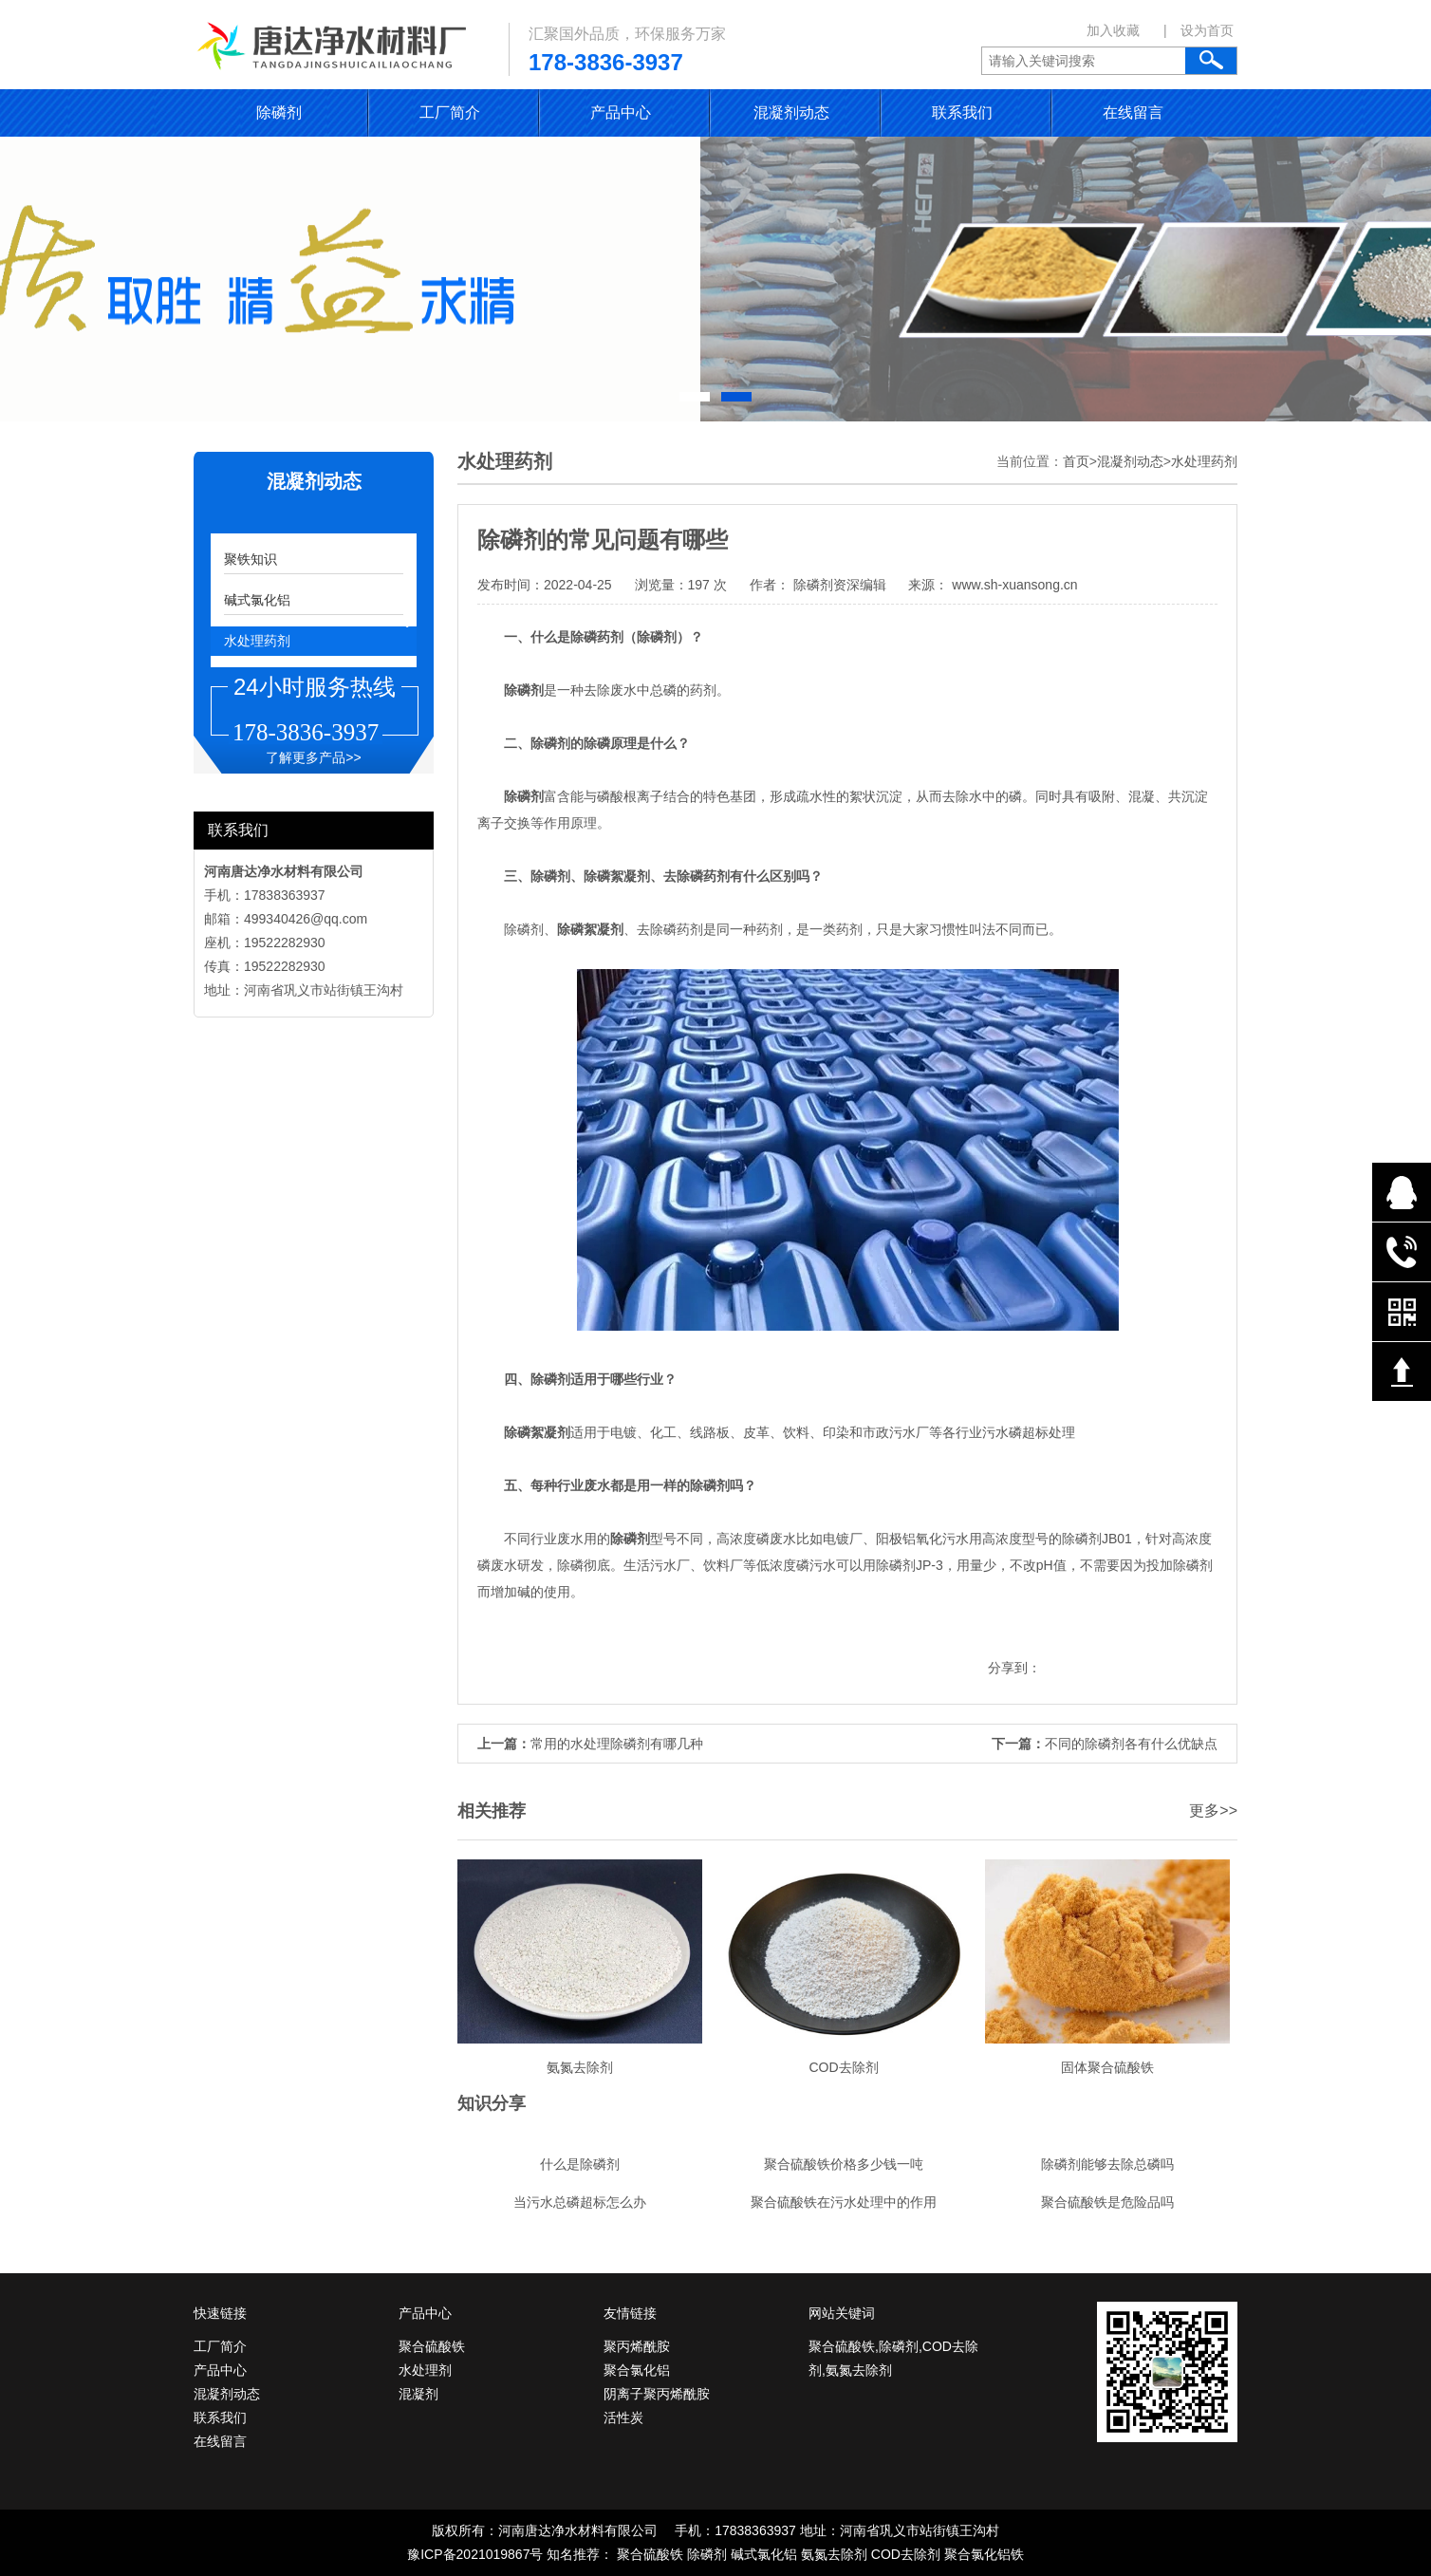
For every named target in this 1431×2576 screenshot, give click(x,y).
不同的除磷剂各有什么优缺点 (1131, 1743)
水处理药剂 (257, 640)
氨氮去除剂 (834, 2554)
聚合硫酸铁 (432, 2346)
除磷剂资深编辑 (840, 584)
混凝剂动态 (791, 112)
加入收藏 (1113, 30)
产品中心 (620, 112)
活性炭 (623, 2417)
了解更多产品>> (313, 757)
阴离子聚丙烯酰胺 (657, 2393)
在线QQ (1401, 1192)
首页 (1076, 461)
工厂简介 (449, 112)
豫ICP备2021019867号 (475, 2554)
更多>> (1213, 1810)
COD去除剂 (905, 2554)
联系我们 (962, 112)
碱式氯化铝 (257, 599)
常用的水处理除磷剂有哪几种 (616, 1743)
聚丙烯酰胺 (637, 2346)
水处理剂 (425, 2370)
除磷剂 (279, 112)
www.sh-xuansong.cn (1012, 584)
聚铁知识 (250, 559)
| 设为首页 (1198, 30)
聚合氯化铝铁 (984, 2554)
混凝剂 (418, 2393)
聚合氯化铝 (637, 2370)
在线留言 (1133, 112)
